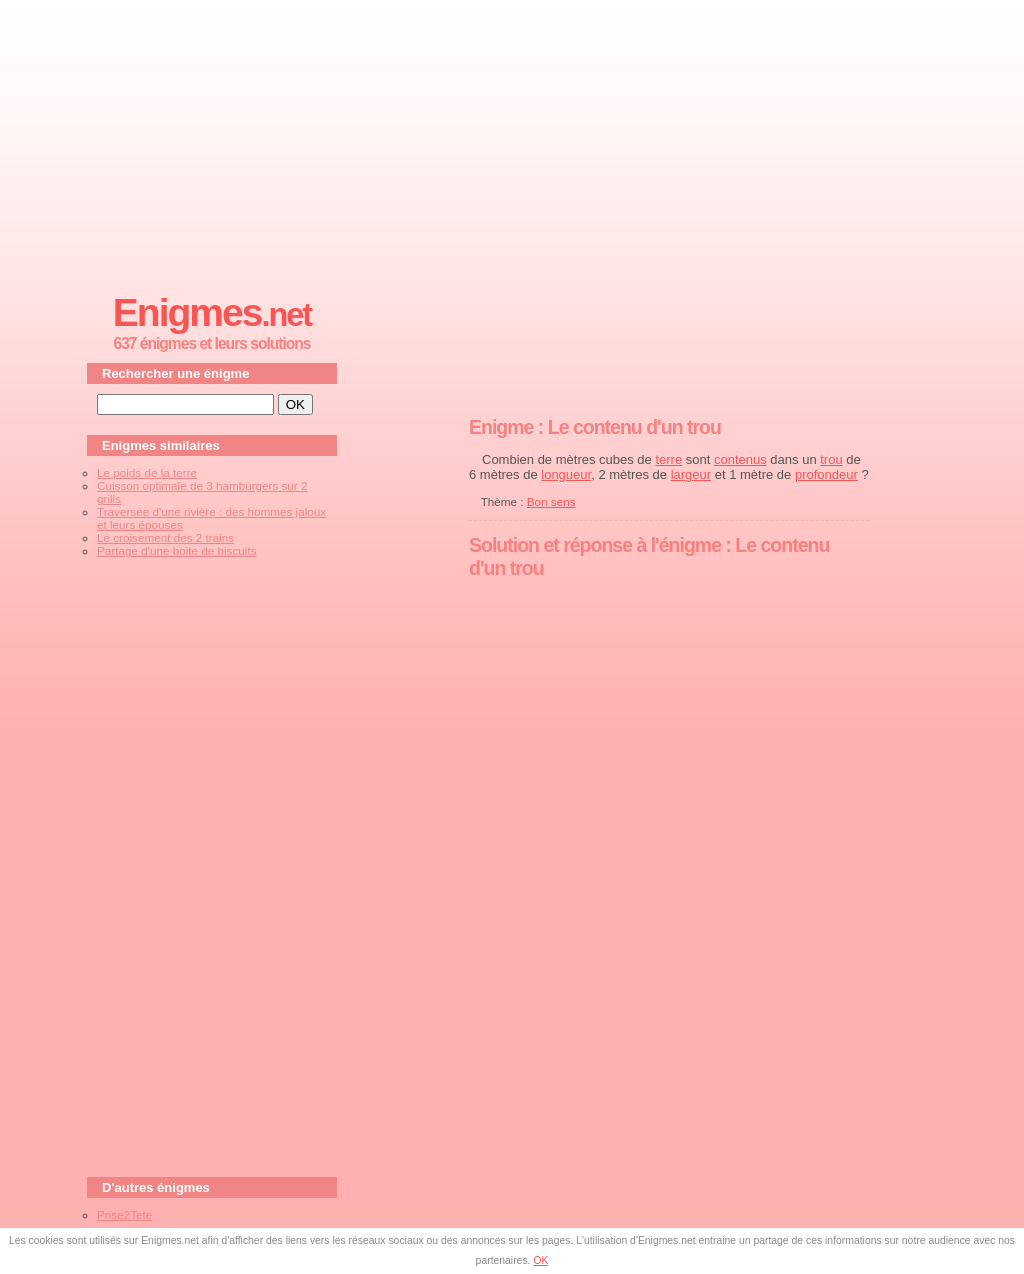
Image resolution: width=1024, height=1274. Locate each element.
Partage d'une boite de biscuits (176, 550)
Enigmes (212, 312)
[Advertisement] (512, 141)
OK (540, 1260)
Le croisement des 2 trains (165, 537)
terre (668, 459)
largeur (691, 474)
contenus (740, 459)
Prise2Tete (124, 1214)
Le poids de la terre (147, 472)
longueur (566, 474)
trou (831, 459)
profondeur (826, 474)
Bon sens (551, 501)
